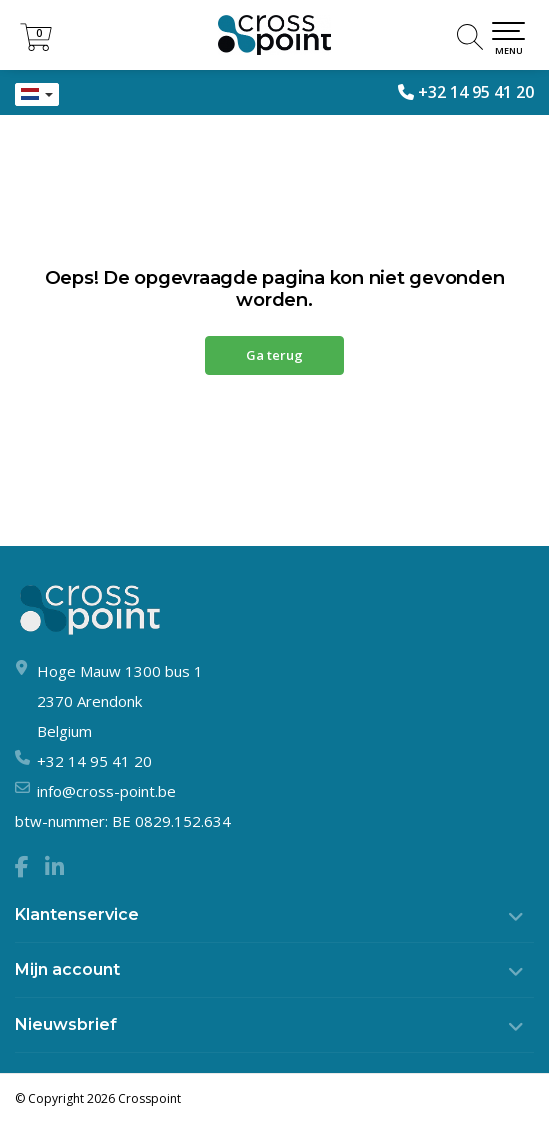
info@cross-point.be (106, 791)
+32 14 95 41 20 (476, 92)
